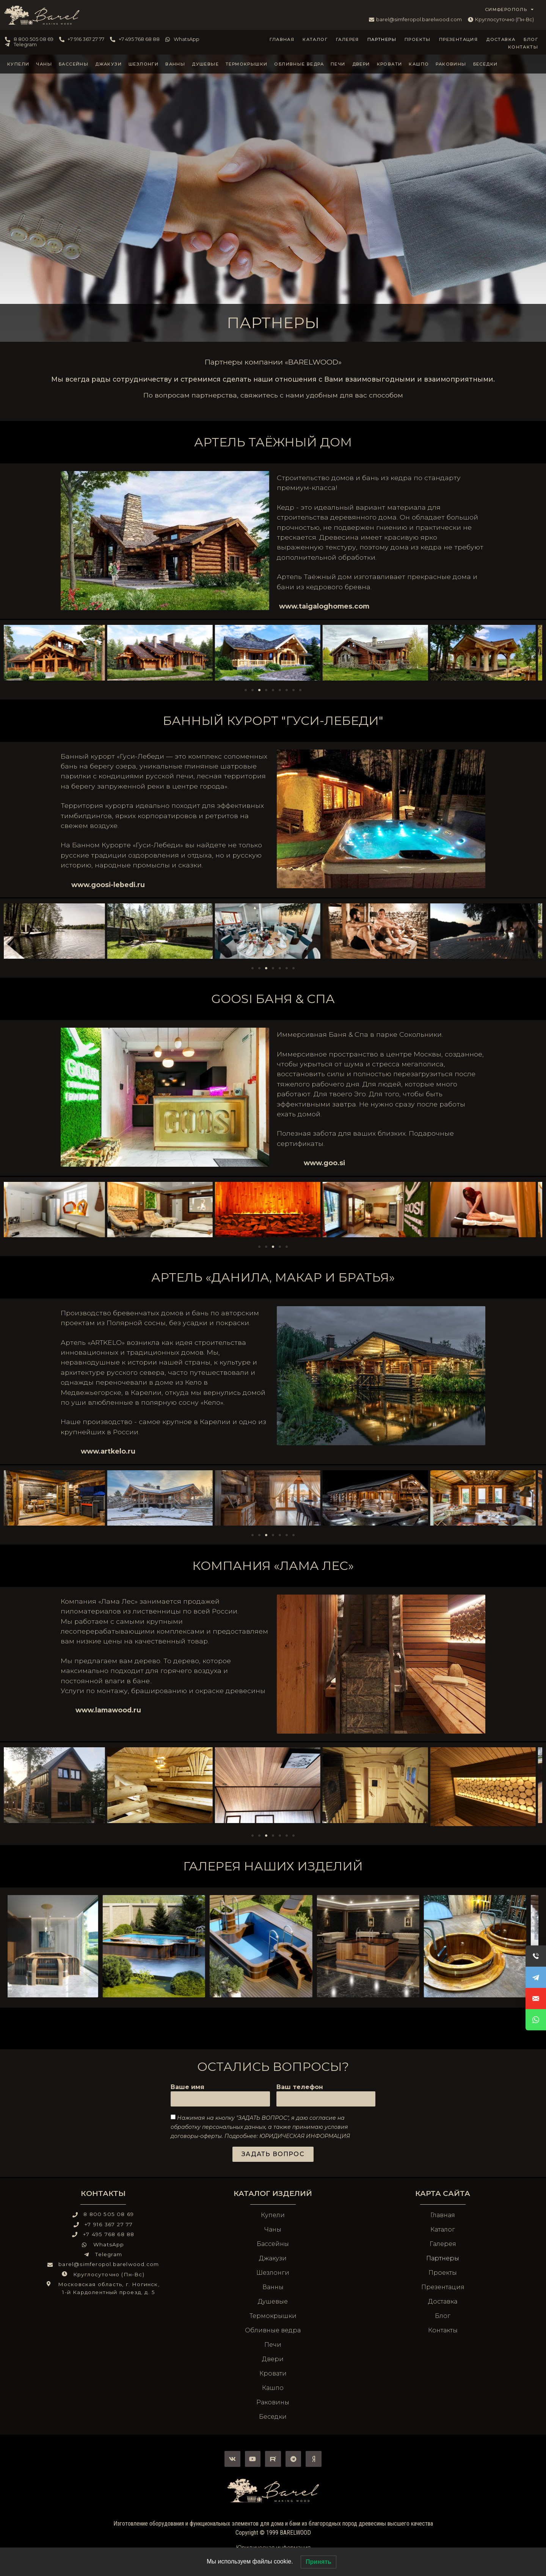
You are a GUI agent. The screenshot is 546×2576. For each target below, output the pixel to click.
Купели (18, 64)
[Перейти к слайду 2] (252, 690)
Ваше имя (187, 2087)
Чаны (44, 64)
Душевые (205, 64)
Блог (531, 39)
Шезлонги (143, 64)
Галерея (347, 39)
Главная (282, 39)
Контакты (523, 47)
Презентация (458, 39)
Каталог (315, 39)
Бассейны (73, 64)
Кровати (389, 64)
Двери (361, 64)
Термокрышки (246, 64)
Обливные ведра (299, 64)
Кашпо (419, 64)
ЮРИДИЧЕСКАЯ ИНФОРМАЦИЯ (304, 2136)
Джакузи (108, 64)
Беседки (485, 64)
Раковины (451, 64)
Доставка (500, 39)
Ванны (175, 64)
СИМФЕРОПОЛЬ (509, 9)
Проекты (418, 39)
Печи (338, 64)
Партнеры (381, 39)
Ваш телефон (299, 2087)
